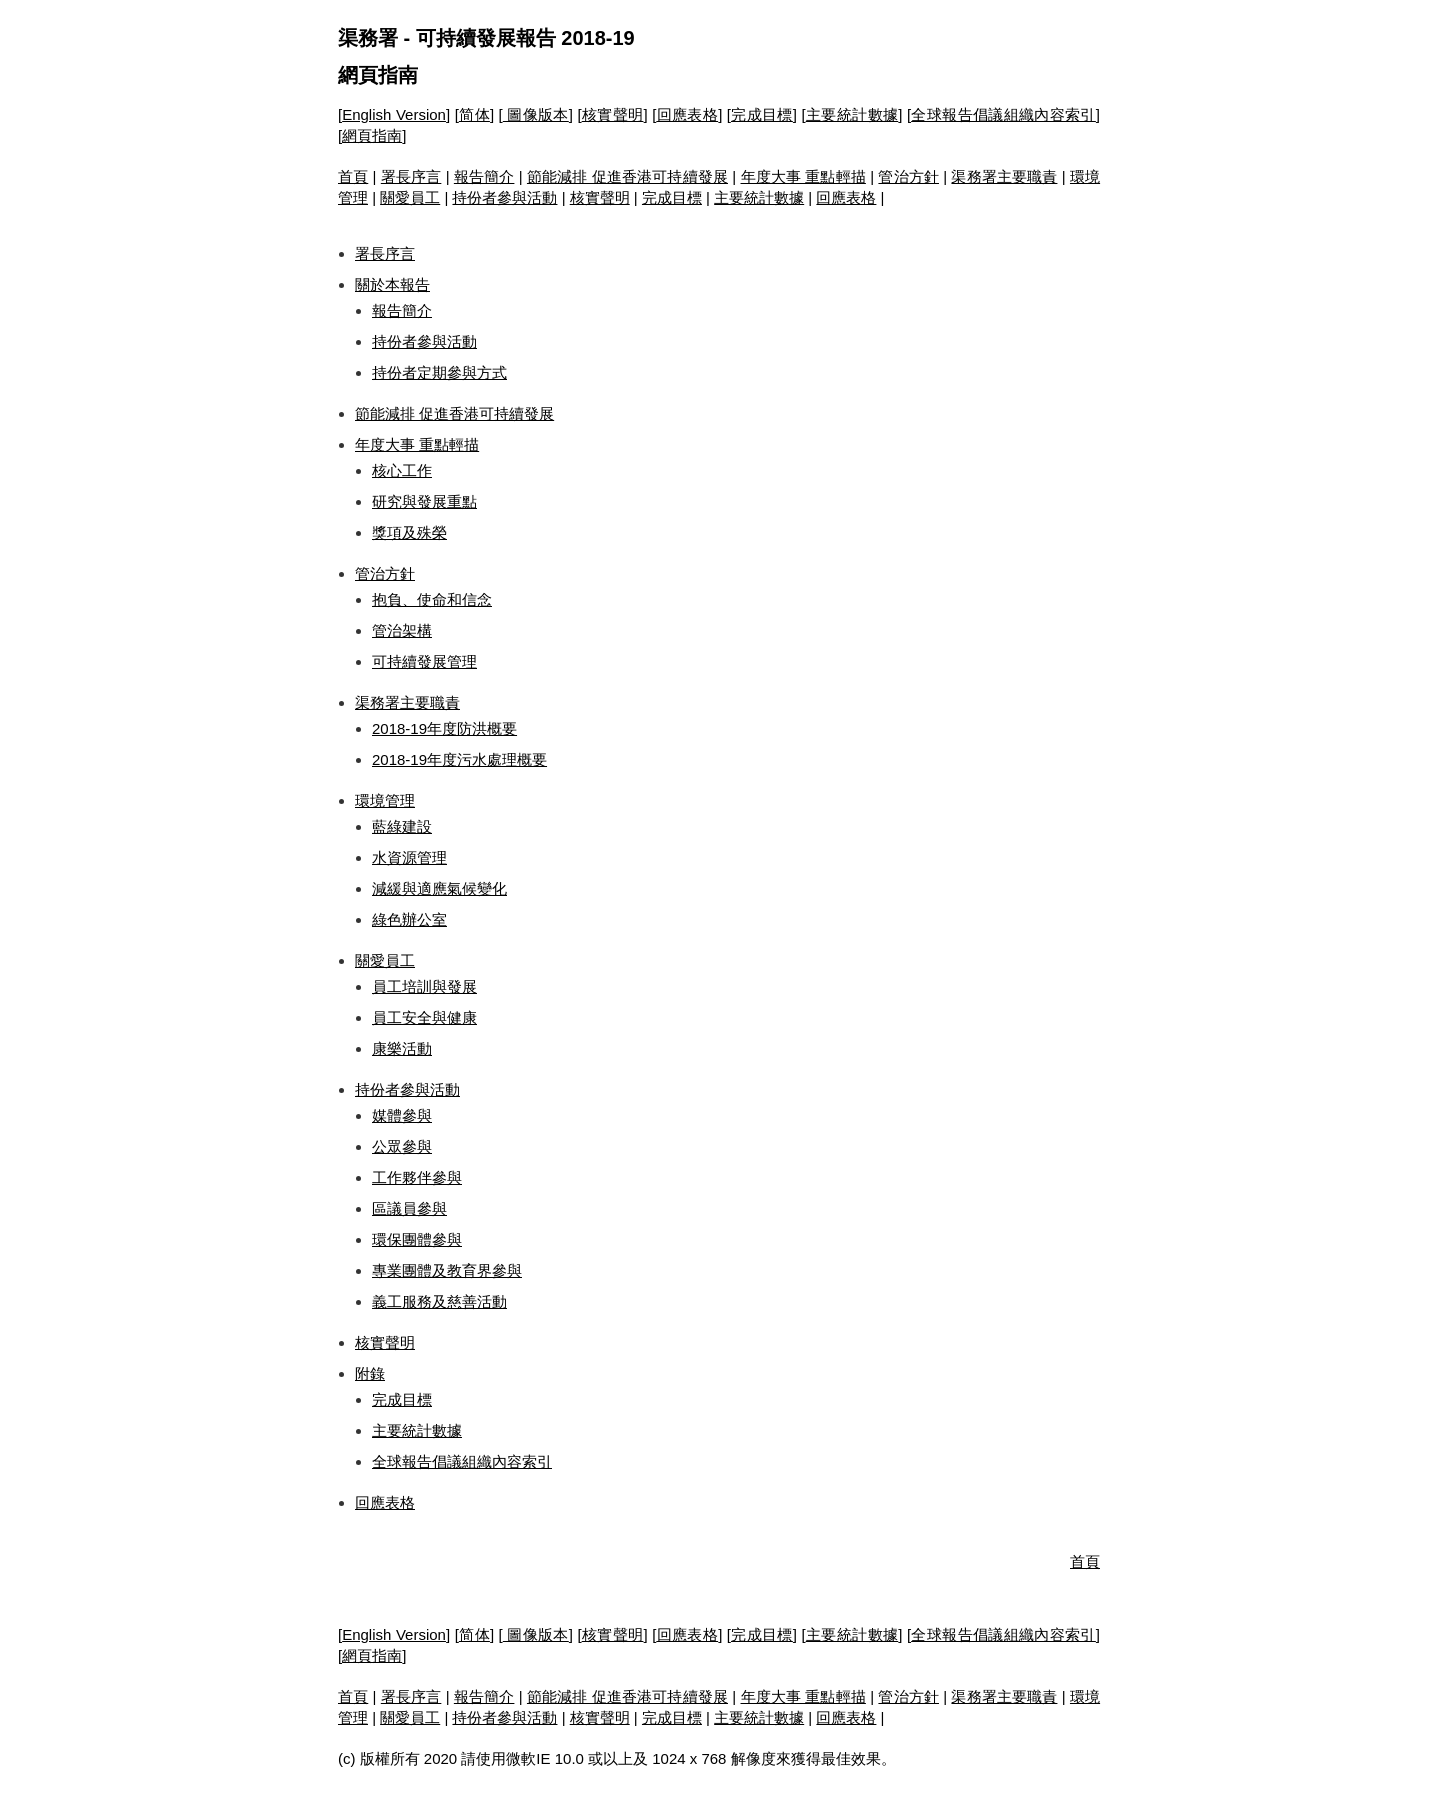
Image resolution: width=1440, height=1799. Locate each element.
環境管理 (385, 800)
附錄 (370, 1373)
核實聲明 (613, 114)
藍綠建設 (402, 826)
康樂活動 (402, 1048)
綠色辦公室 (409, 919)
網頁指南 (378, 75)
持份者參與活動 (504, 197)
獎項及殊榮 (409, 532)
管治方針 (908, 176)
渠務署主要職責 (1004, 176)
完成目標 (762, 114)
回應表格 (687, 114)
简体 (474, 114)
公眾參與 (402, 1146)
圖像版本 (536, 114)
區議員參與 (409, 1208)
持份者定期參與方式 (439, 372)
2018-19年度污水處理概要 (459, 759)
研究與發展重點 (424, 501)
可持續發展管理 (424, 661)
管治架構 (402, 630)
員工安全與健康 (424, 1017)
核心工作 (402, 470)
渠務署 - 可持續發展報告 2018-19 (486, 38)
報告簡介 (484, 176)
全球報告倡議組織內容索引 (1003, 114)
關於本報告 (392, 284)
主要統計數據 (852, 114)
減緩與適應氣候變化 (439, 888)
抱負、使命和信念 (432, 599)
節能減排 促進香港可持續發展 (627, 176)
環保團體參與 (417, 1239)
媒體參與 (402, 1115)
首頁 (353, 176)
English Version (394, 114)
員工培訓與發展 (424, 986)
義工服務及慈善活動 (439, 1301)
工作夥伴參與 (417, 1177)
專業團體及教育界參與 (447, 1270)
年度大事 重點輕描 (803, 176)
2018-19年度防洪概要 (444, 728)
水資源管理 (409, 857)
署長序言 (411, 176)
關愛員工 (410, 197)
